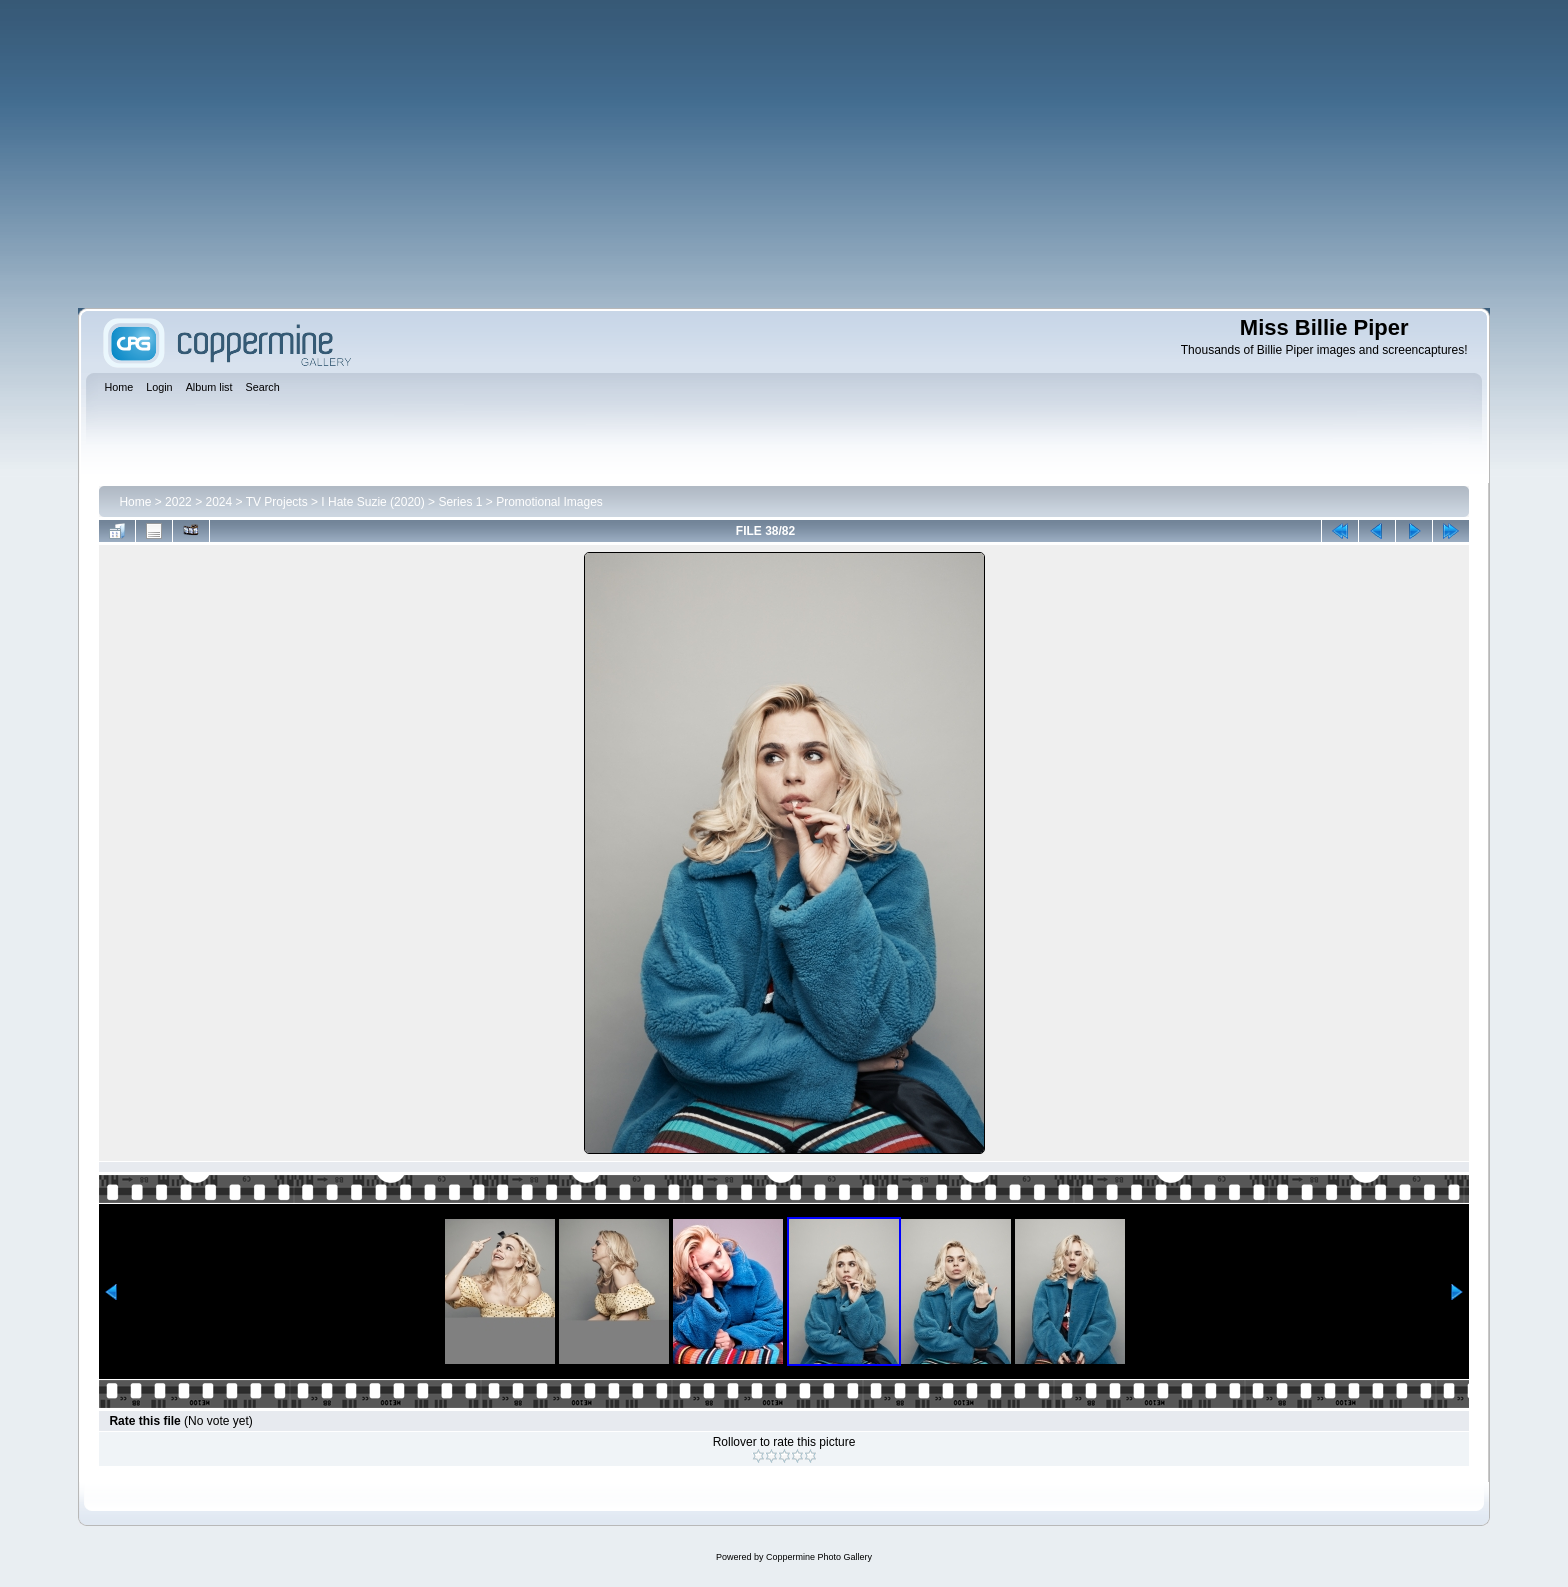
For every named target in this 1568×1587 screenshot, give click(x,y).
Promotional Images (549, 502)
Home (135, 502)
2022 (178, 502)
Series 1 (460, 502)
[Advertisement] (784, 154)
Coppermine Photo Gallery (819, 1557)
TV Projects (277, 502)
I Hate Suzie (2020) (372, 502)
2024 (218, 502)
